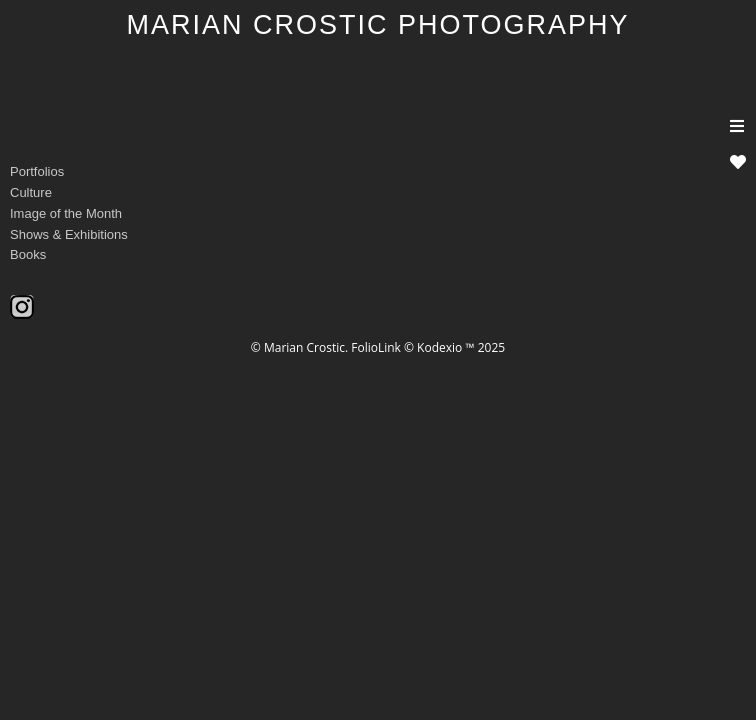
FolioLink (376, 347)
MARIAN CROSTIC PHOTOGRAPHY (377, 25)
